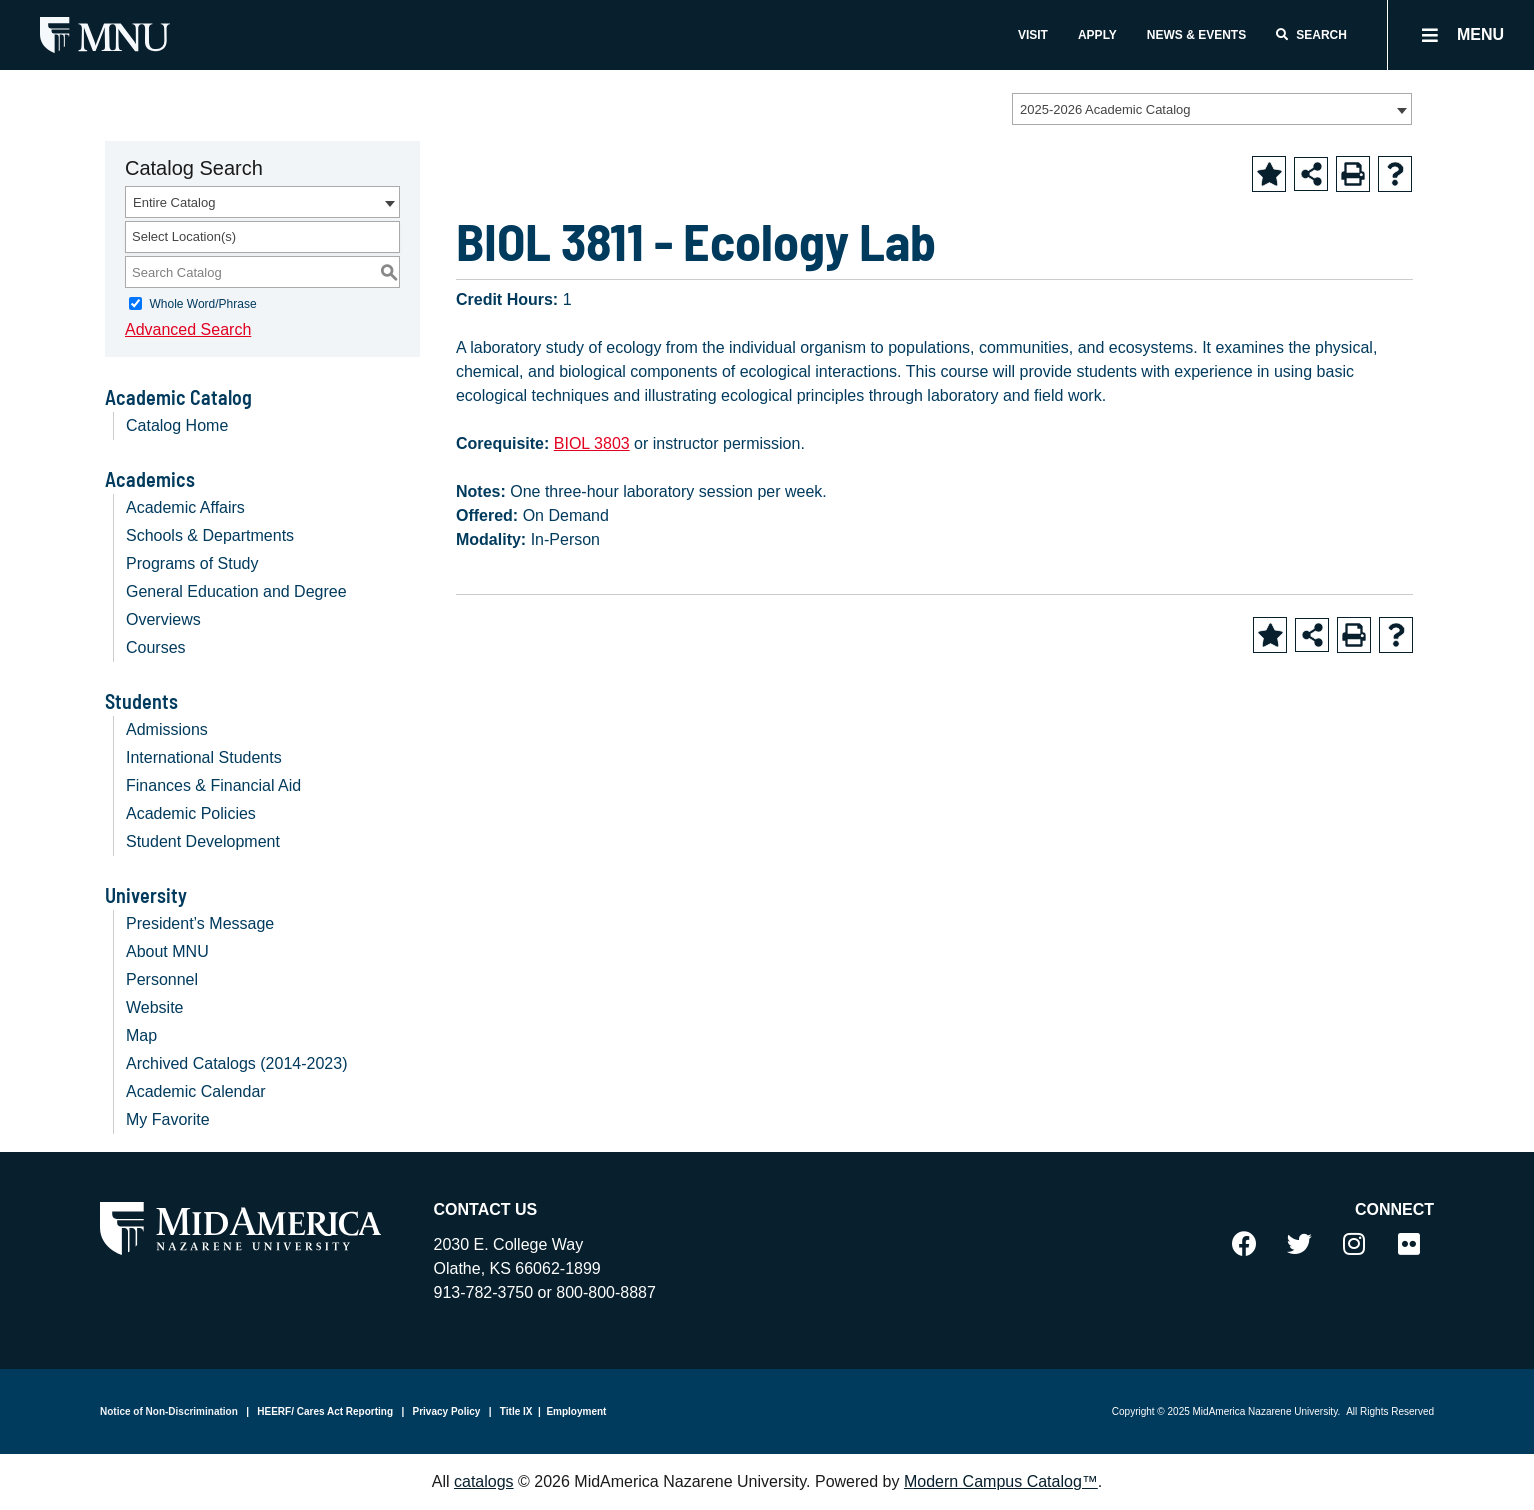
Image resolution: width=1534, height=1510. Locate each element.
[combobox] (1212, 109)
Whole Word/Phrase (202, 304)
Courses (156, 647)
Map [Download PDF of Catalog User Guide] (141, 1035)
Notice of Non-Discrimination (169, 1411)
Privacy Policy (445, 1411)
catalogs (484, 1481)
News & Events (1196, 35)
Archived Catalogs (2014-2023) (236, 1063)
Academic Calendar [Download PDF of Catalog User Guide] (196, 1091)
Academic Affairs (185, 507)
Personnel (162, 979)
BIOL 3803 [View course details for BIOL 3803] (592, 443)
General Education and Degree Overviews (236, 605)
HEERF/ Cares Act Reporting (324, 1411)
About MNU (167, 951)
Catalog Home (177, 425)
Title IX (514, 1411)
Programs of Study (192, 563)
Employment (576, 1411)
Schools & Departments (210, 535)
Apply (1097, 35)
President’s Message (200, 923)
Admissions (167, 729)
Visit (1033, 35)
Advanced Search (188, 329)
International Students (204, 757)
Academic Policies (191, 813)
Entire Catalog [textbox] (174, 202)
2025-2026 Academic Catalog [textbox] (1105, 109)
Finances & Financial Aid (213, 785)
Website (155, 1007)
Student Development (203, 841)
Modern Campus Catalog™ (1001, 1481)
